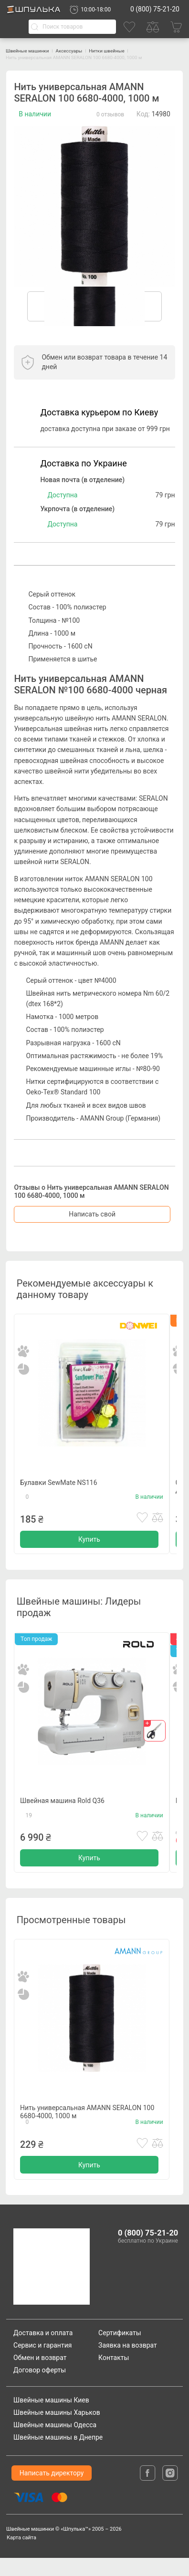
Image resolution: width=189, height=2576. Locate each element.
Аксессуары (80, 51)
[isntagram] (170, 2490)
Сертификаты (119, 2350)
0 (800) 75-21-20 (154, 9)
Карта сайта (21, 2556)
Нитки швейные (124, 51)
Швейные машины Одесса (54, 2443)
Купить (89, 1544)
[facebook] (148, 2490)
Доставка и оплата (43, 2350)
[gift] (155, 1737)
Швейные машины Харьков (56, 2430)
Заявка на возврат (127, 2363)
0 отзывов (110, 114)
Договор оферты (39, 2387)
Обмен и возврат (39, 2375)
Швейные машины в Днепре (58, 2455)
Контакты (113, 2375)
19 (29, 1825)
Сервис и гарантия (42, 2363)
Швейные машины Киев (51, 2418)
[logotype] (50, 2284)
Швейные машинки (31, 51)
